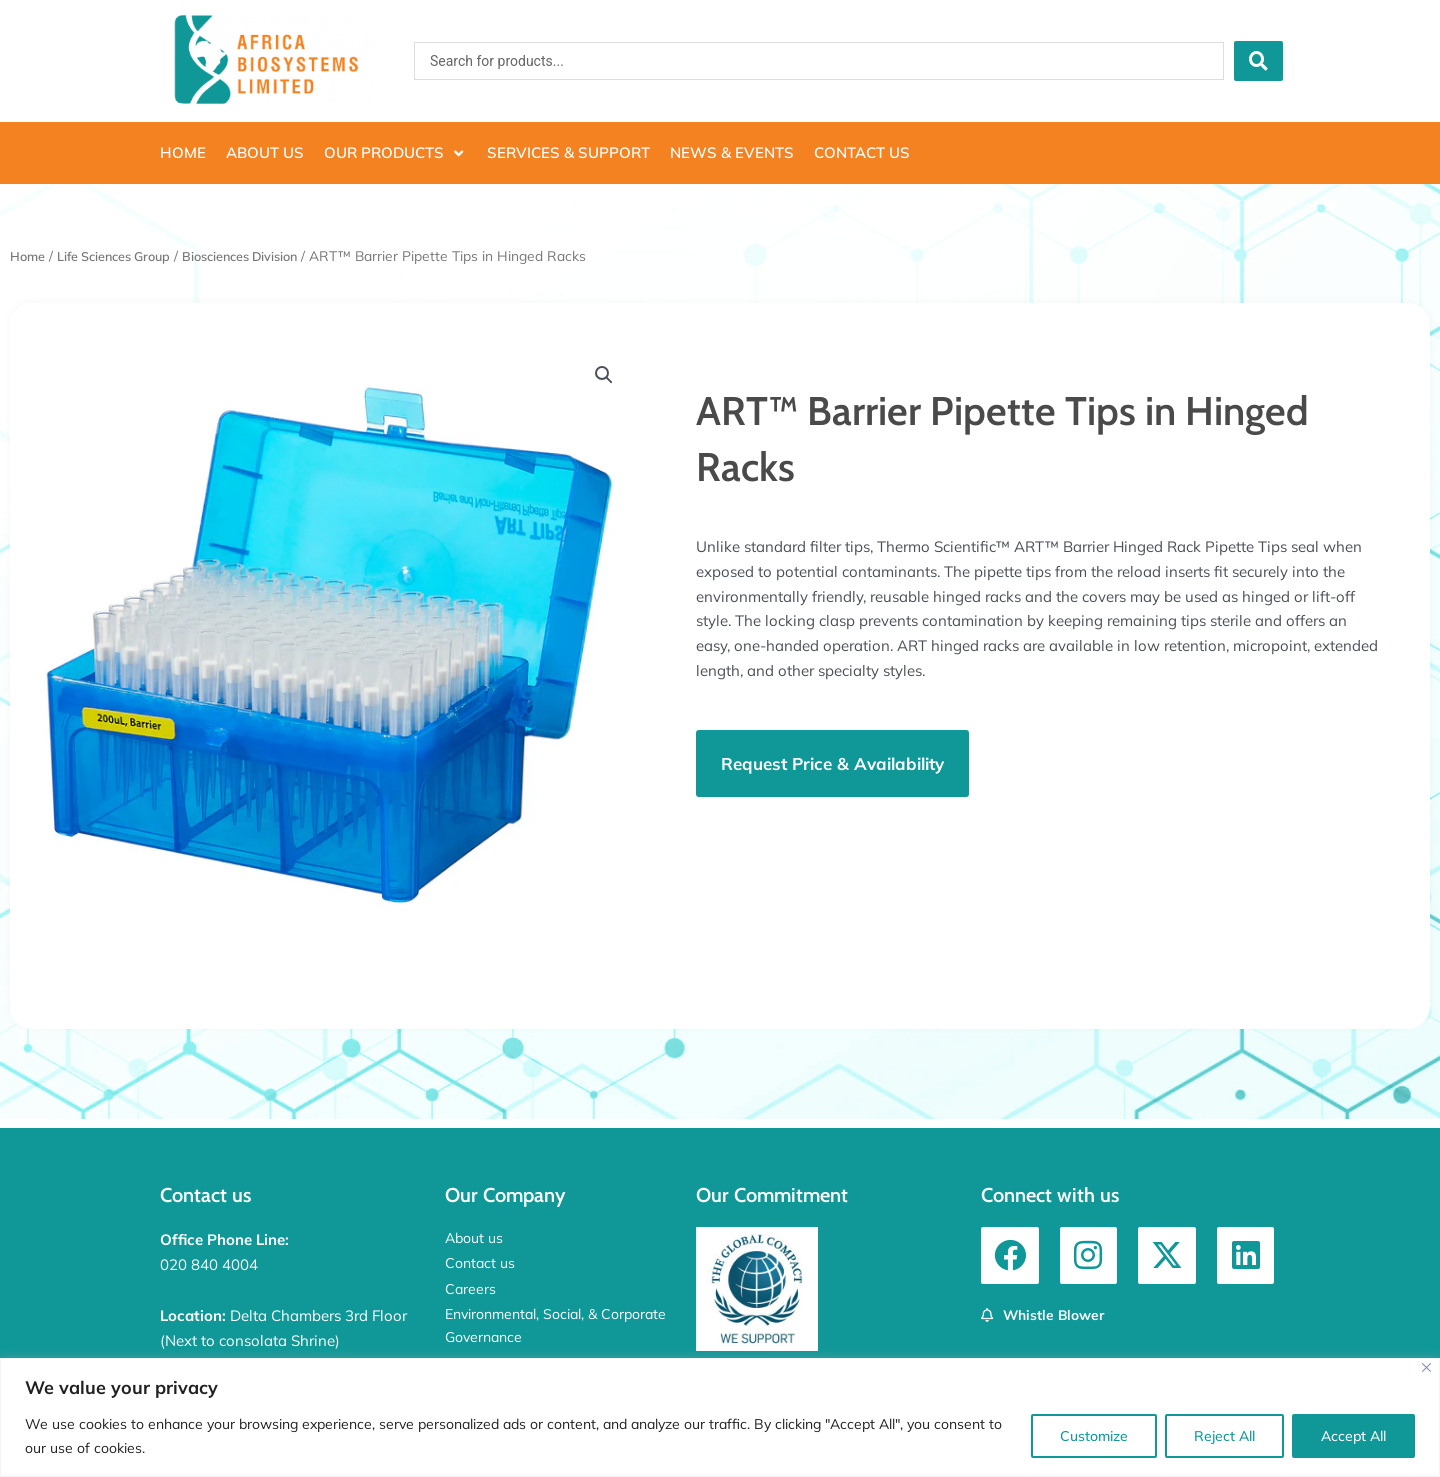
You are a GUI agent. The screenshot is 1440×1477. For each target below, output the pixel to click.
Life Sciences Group (125, 255)
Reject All (1224, 1436)
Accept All (1353, 1436)
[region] (720, 1417)
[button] (395, 153)
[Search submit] (1258, 61)
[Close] (1426, 1367)
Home (29, 255)
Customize (1094, 1436)
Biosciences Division (265, 255)
